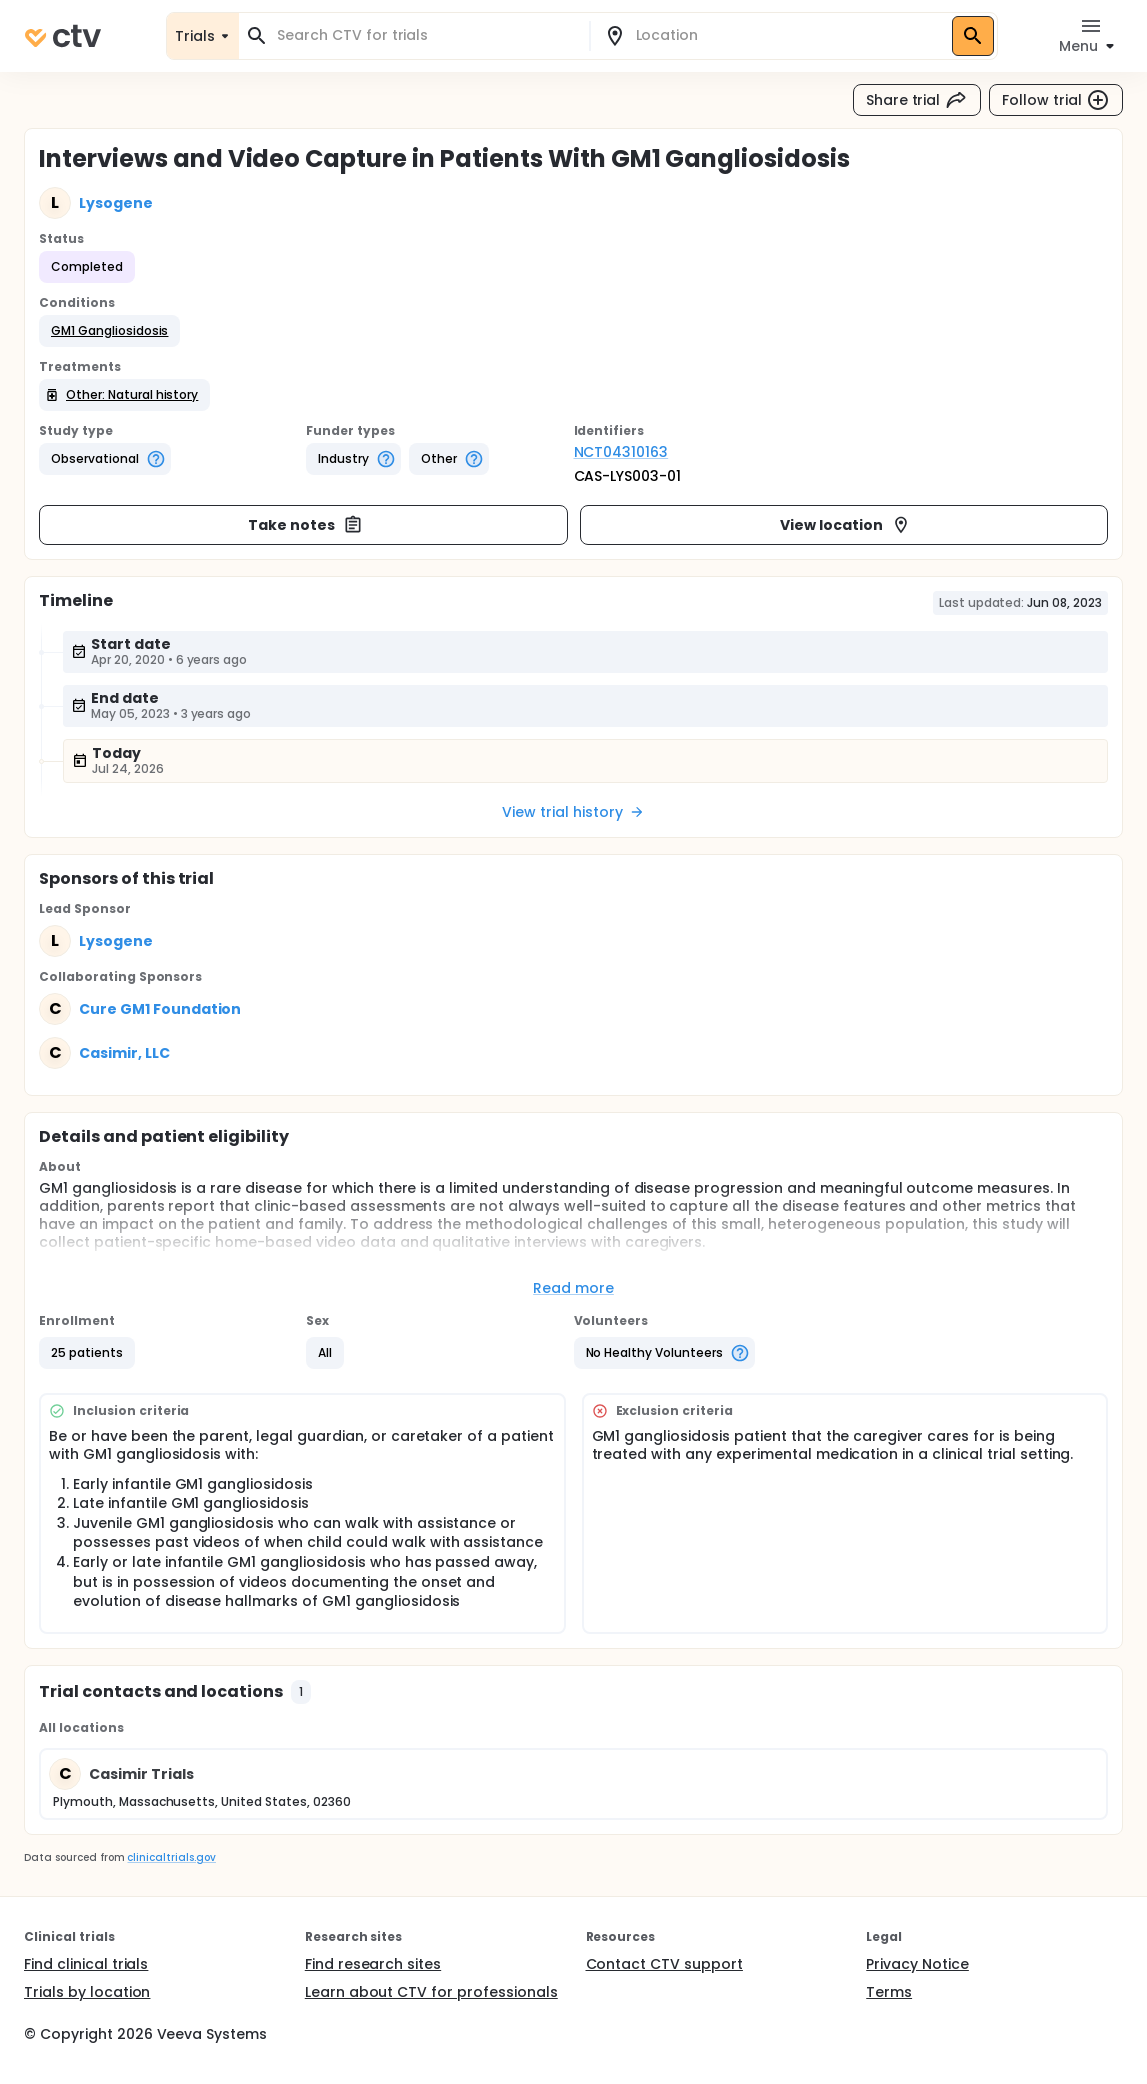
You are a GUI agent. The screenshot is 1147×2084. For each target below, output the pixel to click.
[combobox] (426, 35)
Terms (889, 1992)
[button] (109, 331)
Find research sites (373, 1964)
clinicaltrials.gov (171, 1857)
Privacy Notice (917, 1964)
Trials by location (87, 1992)
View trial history (573, 812)
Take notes (305, 525)
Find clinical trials (86, 1964)
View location (845, 525)
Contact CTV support (664, 1964)
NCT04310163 (621, 452)
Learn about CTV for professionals (431, 1992)
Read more (573, 1288)
